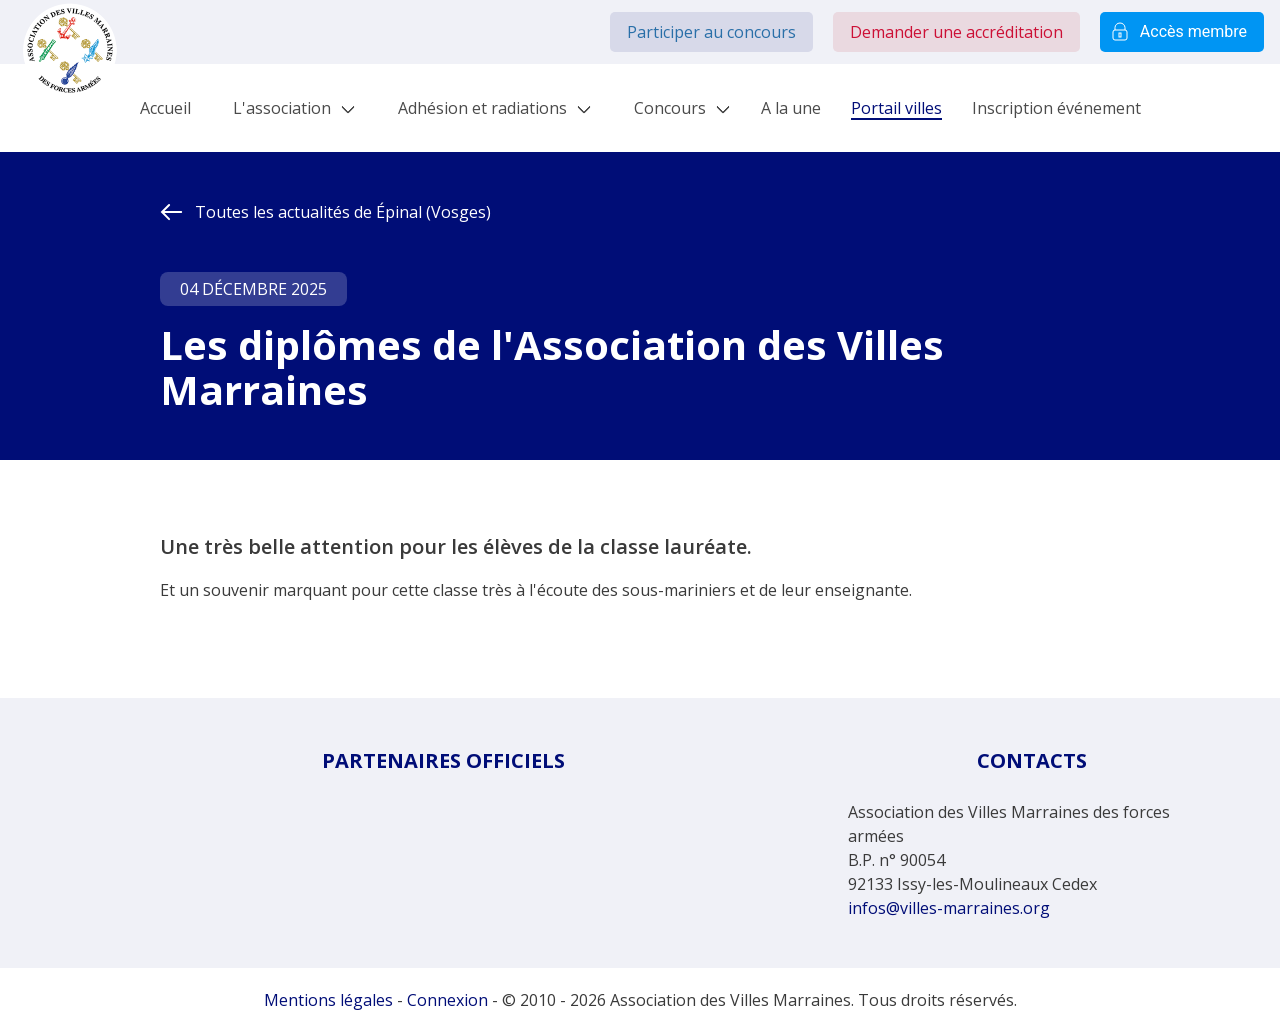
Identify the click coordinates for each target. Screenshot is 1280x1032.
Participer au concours (711, 32)
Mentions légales (328, 1000)
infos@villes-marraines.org (949, 908)
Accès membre (1182, 32)
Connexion (447, 1000)
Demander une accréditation (956, 32)
